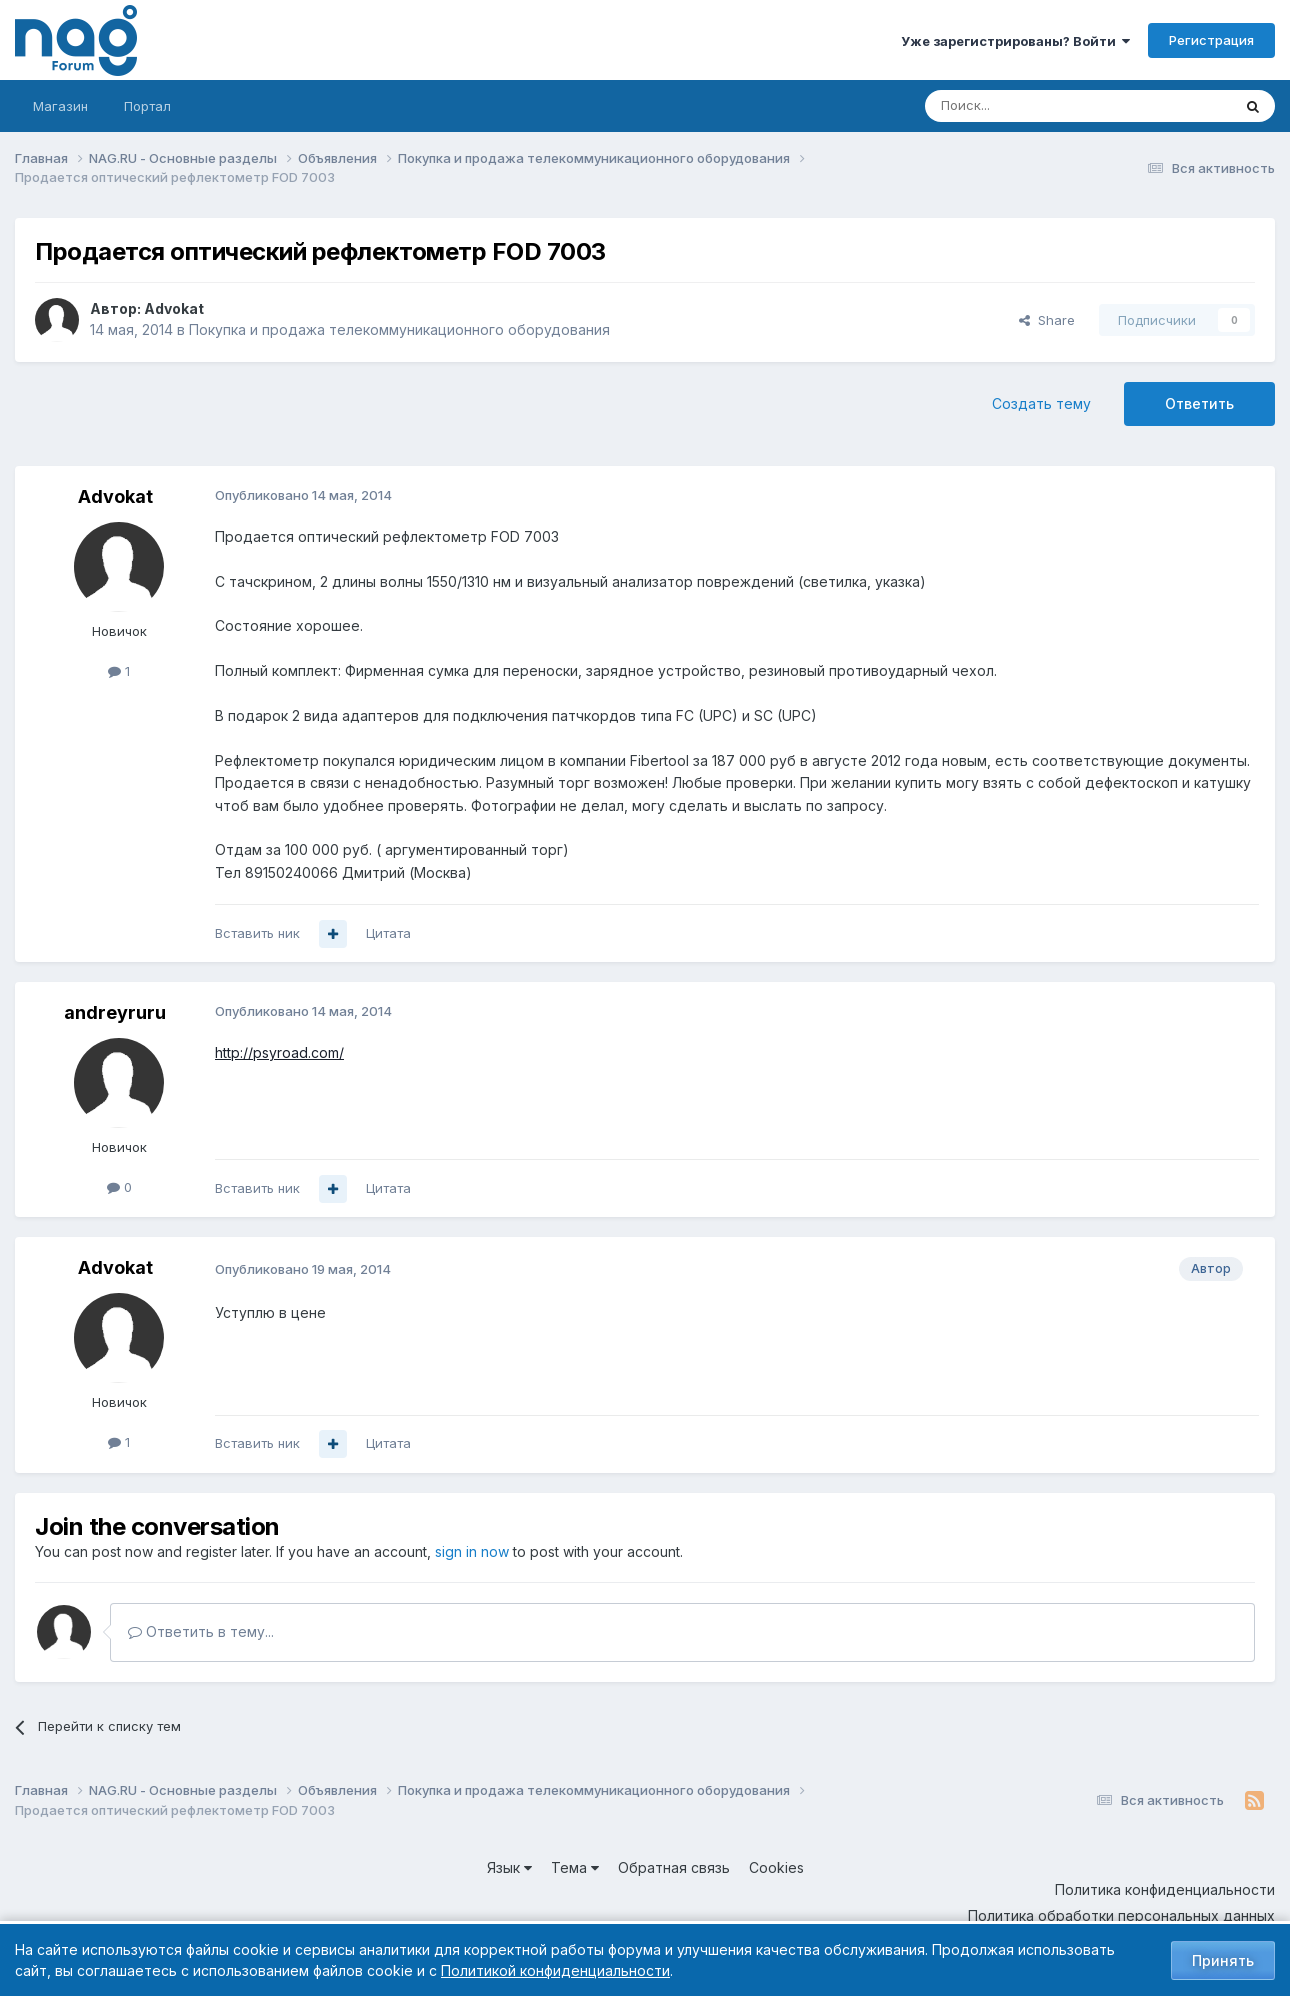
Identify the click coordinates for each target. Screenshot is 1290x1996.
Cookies (776, 1867)
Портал (147, 106)
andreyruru (115, 1012)
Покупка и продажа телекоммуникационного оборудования (399, 329)
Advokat (174, 308)
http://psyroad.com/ (279, 1052)
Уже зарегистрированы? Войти (1015, 41)
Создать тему (1041, 403)
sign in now (472, 1551)
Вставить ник (257, 933)
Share (1047, 320)
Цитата (388, 933)
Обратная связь (674, 1867)
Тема (575, 1867)
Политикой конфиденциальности (555, 1970)
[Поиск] (1023, 106)
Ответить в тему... (201, 1631)
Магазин (60, 106)
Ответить (1199, 403)
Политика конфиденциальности (1165, 1889)
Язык (509, 1867)
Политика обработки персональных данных (1121, 1915)
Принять (1223, 1960)
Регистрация (1211, 40)
